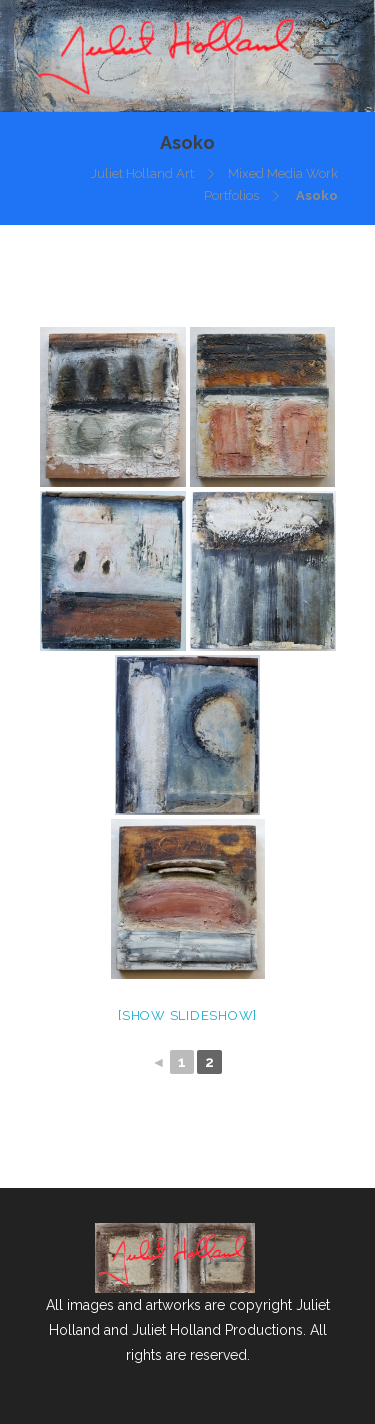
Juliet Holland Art (142, 173)
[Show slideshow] (187, 1015)
